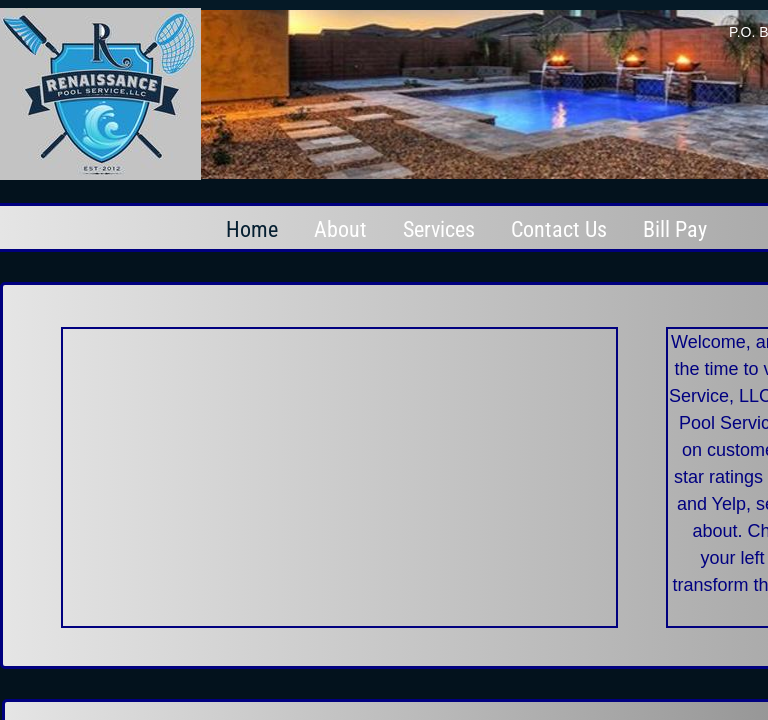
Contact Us (559, 229)
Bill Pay (675, 229)
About (340, 229)
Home (252, 229)
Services (439, 229)
